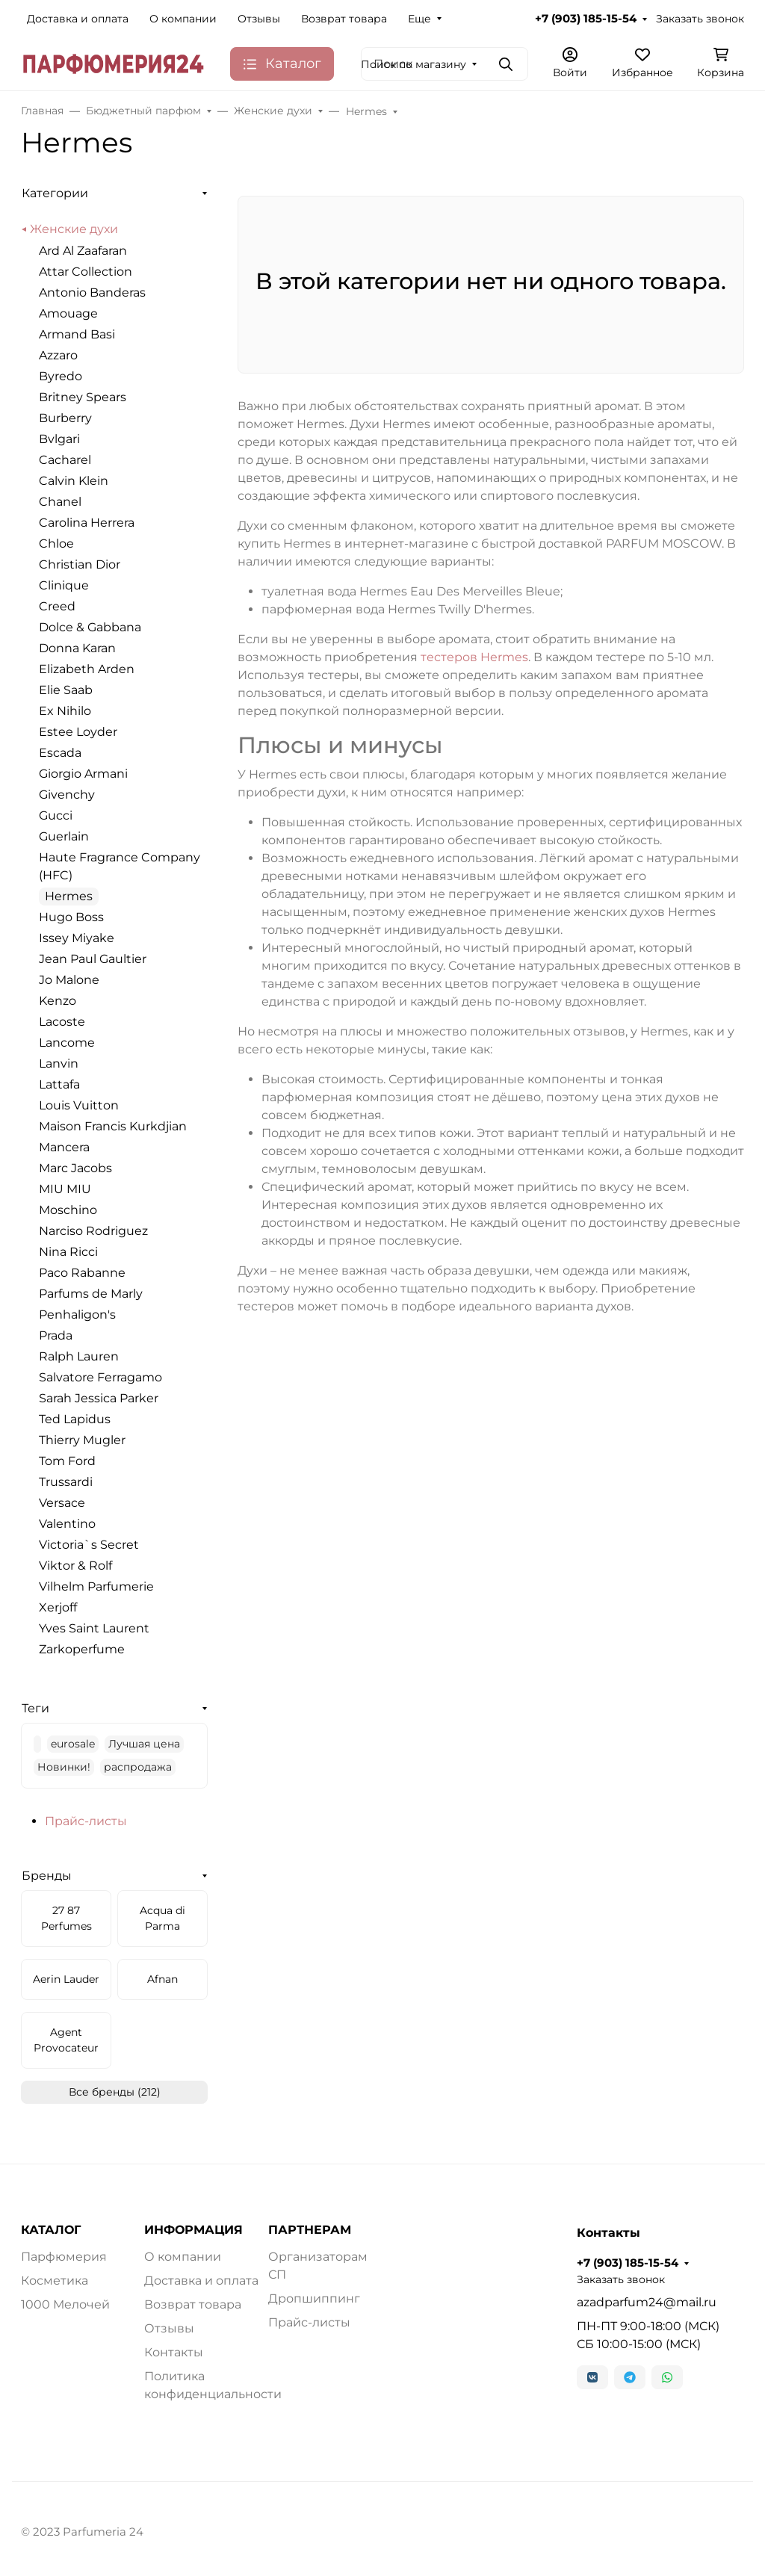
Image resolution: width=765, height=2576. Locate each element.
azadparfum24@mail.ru (646, 2302)
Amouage (68, 313)
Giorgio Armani (83, 774)
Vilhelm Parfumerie (96, 1586)
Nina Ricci (68, 1252)
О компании (183, 18)
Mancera (64, 1147)
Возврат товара (344, 18)
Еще (419, 18)
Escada (60, 753)
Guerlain (64, 836)
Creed (57, 606)
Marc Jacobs (75, 1168)
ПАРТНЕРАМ (309, 2230)
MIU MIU (65, 1189)
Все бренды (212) (115, 2092)
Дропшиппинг (314, 2298)
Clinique (64, 585)
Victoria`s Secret (89, 1545)
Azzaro (58, 355)
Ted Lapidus (75, 1419)
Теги (35, 1708)
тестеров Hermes (474, 657)
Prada (55, 1335)
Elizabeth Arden (86, 669)
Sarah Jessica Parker (98, 1398)
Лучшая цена (144, 1743)
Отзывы (259, 18)
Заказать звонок (700, 18)
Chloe (56, 543)
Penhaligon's (77, 1314)
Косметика (54, 2280)
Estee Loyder (78, 732)
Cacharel (65, 460)
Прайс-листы (86, 1821)
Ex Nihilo (65, 711)
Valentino (67, 1524)
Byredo (60, 376)
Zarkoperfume (82, 1649)
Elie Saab (66, 690)
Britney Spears (82, 397)
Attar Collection (85, 271)
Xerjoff (58, 1607)
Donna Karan (77, 648)
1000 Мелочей (65, 2304)
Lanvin (58, 1063)
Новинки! (63, 1767)
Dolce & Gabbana (90, 627)
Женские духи (74, 229)
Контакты (173, 2352)
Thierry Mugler (82, 1440)
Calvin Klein (73, 481)
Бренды (47, 1875)
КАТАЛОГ (51, 2230)
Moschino (68, 1210)
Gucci (55, 815)
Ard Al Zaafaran (83, 251)
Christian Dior (79, 564)
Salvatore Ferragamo (100, 1377)
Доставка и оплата (77, 18)
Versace (62, 1503)
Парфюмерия (64, 2257)
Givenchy (67, 794)
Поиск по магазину (413, 64)
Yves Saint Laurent (94, 1628)
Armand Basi (77, 334)
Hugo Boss (71, 917)
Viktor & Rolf (75, 1565)
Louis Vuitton (79, 1105)
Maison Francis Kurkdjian (113, 1126)
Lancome (67, 1042)
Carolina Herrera (86, 522)
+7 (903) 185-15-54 (586, 18)
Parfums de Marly (91, 1294)
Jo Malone (69, 980)
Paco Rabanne (82, 1273)
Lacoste (62, 1022)
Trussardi (66, 1482)
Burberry (65, 418)
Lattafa (59, 1084)
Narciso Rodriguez (93, 1231)
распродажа (138, 1767)
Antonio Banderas (92, 292)
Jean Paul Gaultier (92, 959)
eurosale (73, 1743)
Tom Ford (67, 1461)
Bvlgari (59, 439)
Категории (55, 193)
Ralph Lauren (79, 1356)
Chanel (60, 502)
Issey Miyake (76, 938)
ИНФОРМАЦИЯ (193, 2230)
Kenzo (57, 1001)
